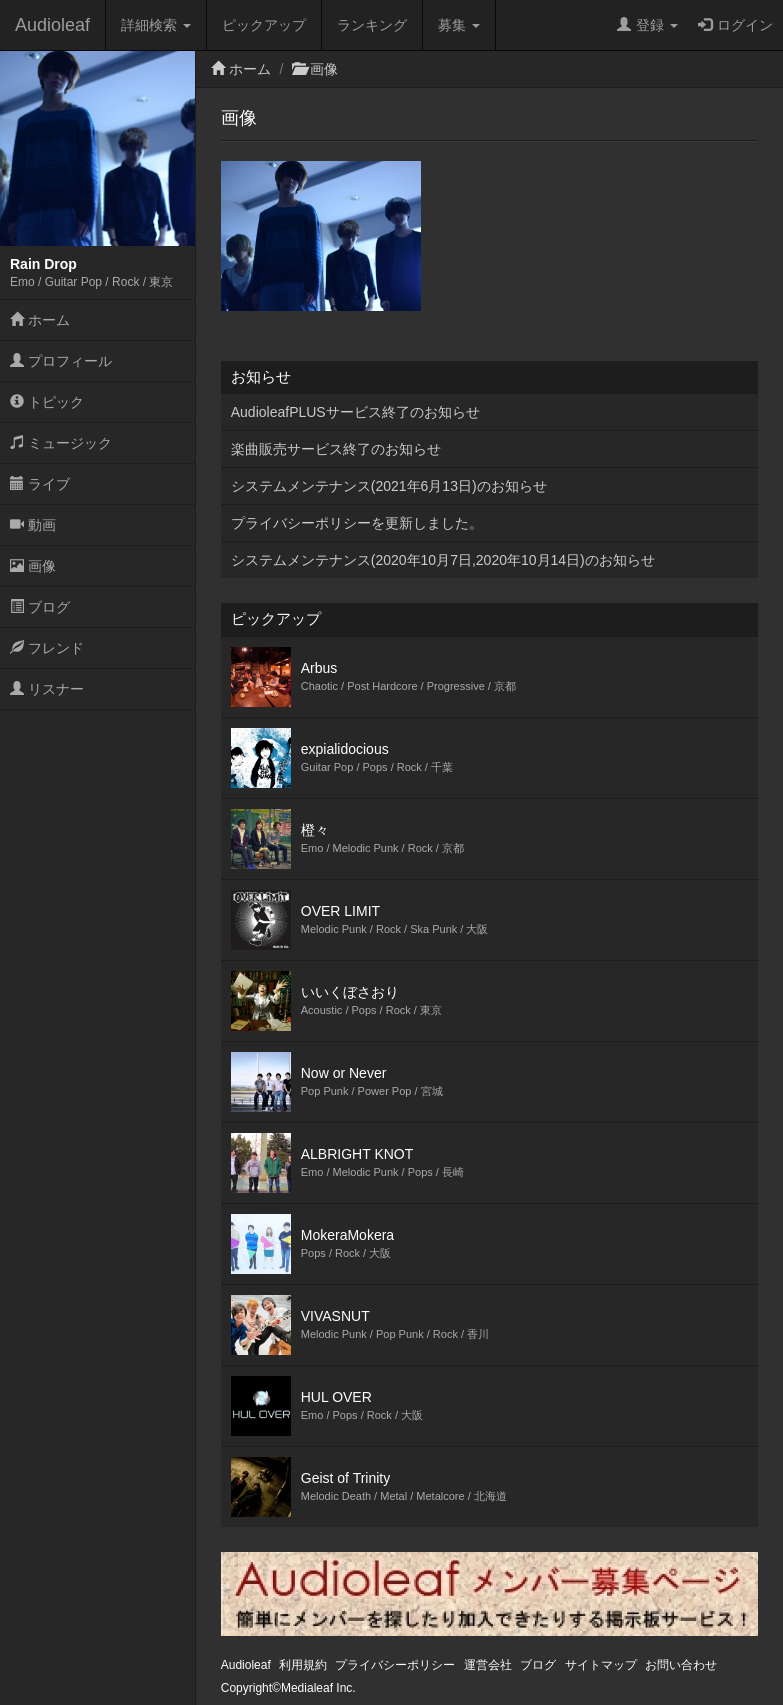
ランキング (372, 25)
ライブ (40, 484)
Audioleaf (52, 25)
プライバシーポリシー (395, 1665)
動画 (33, 525)
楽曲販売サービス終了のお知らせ (336, 449)
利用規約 (303, 1665)
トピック (47, 402)
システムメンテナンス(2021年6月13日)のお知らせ (389, 486)
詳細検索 (156, 25)
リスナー (47, 689)
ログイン (735, 25)
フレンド (47, 648)
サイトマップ (601, 1665)
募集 (459, 25)
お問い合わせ (681, 1665)
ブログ (40, 607)
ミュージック (61, 443)
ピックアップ (264, 25)
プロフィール (61, 361)
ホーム (40, 320)
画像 (33, 566)
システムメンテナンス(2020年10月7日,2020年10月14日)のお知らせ (443, 560)
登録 (647, 25)
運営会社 (488, 1665)
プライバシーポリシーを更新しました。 (357, 523)
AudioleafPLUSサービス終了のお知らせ (355, 412)
